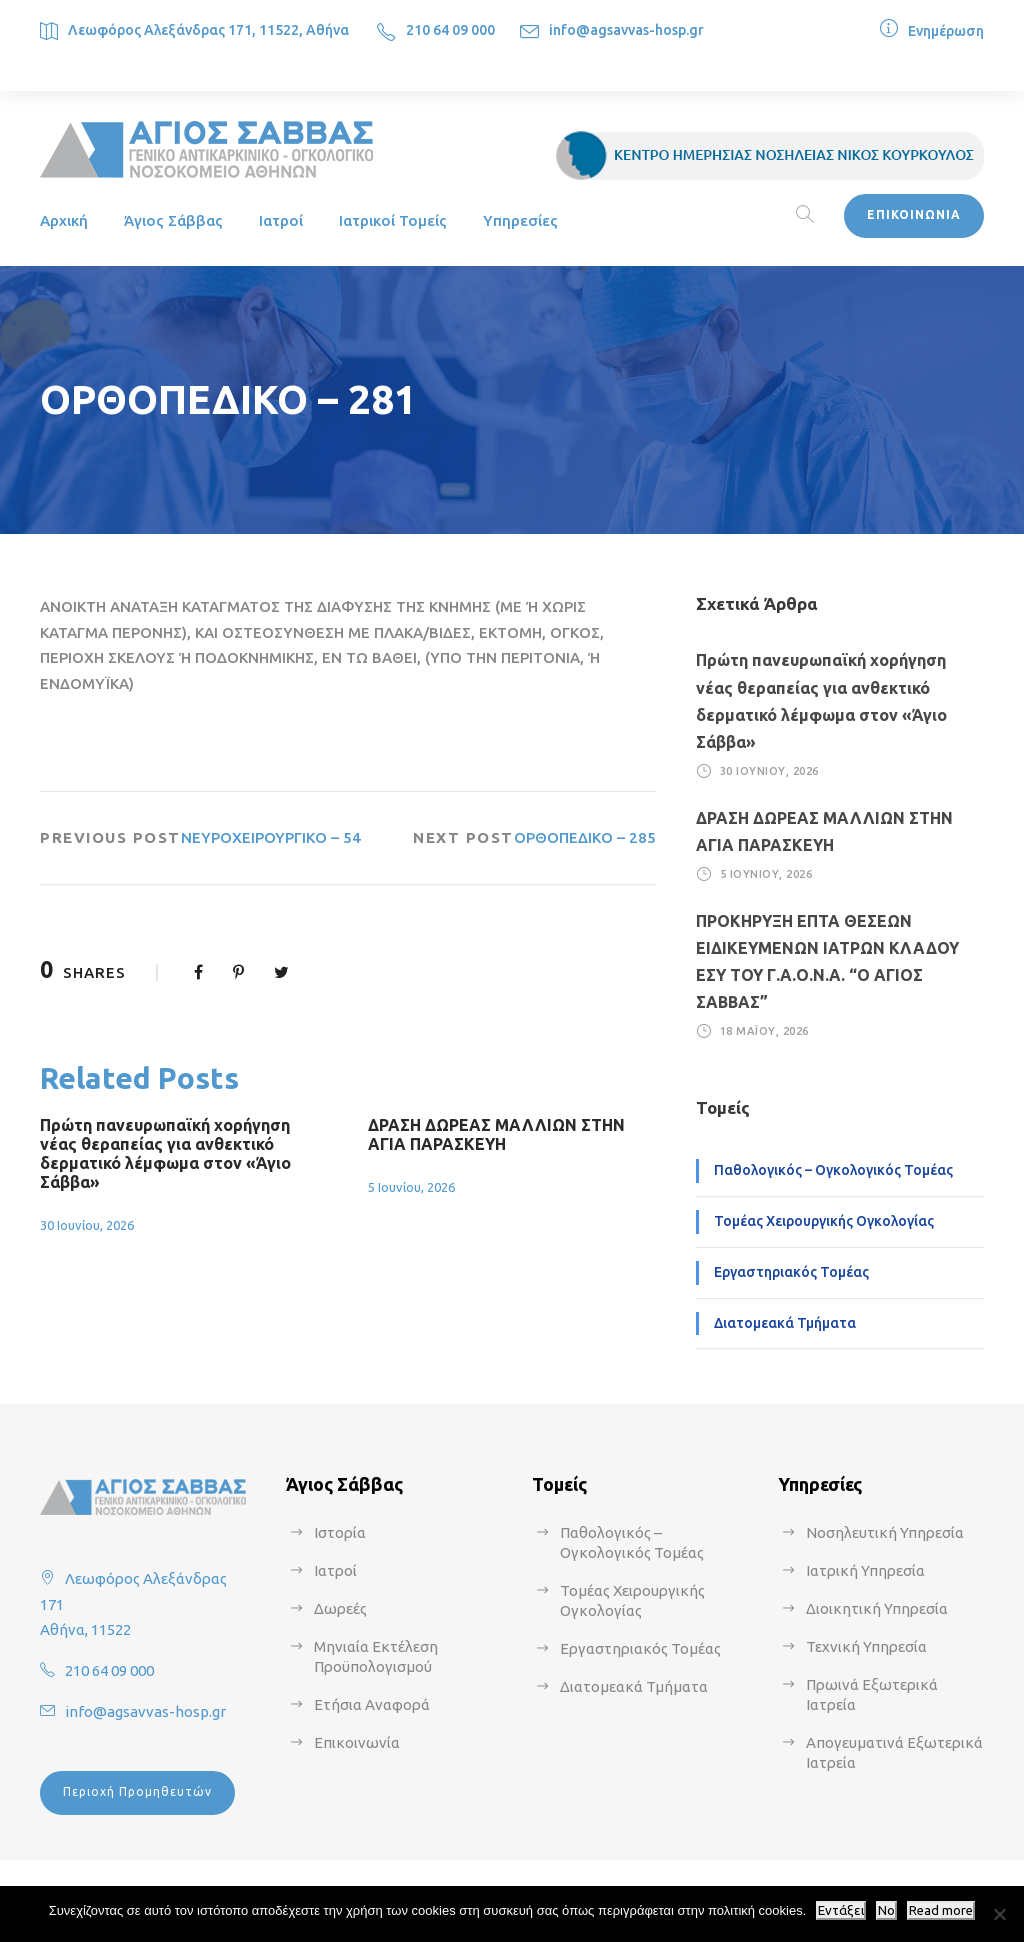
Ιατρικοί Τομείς (393, 220)
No (886, 1910)
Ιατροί (281, 220)
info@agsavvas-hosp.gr (626, 30)
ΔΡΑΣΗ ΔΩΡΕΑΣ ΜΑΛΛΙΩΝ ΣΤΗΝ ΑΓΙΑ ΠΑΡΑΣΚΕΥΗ (496, 1134)
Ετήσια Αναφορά (372, 1704)
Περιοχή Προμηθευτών (137, 1791)
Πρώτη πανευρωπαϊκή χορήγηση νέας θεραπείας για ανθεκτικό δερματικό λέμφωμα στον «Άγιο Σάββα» (165, 1154)
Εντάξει (841, 1910)
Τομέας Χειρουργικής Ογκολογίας (824, 1221)
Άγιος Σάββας (173, 220)
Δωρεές (340, 1608)
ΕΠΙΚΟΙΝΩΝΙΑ (914, 214)
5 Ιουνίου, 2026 (411, 1187)
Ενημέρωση (946, 31)
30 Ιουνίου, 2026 (87, 1225)
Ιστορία (340, 1532)
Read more (941, 1910)
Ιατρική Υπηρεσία (865, 1570)
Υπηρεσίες (520, 220)
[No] (999, 1914)
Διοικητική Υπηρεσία (877, 1608)
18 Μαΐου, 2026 (764, 1031)
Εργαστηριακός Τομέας (791, 1272)
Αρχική (64, 220)
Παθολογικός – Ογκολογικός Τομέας (833, 1170)
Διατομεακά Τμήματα (785, 1323)
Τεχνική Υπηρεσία (866, 1646)
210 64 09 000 (450, 30)
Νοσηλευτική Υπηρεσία (885, 1532)
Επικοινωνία (357, 1742)
